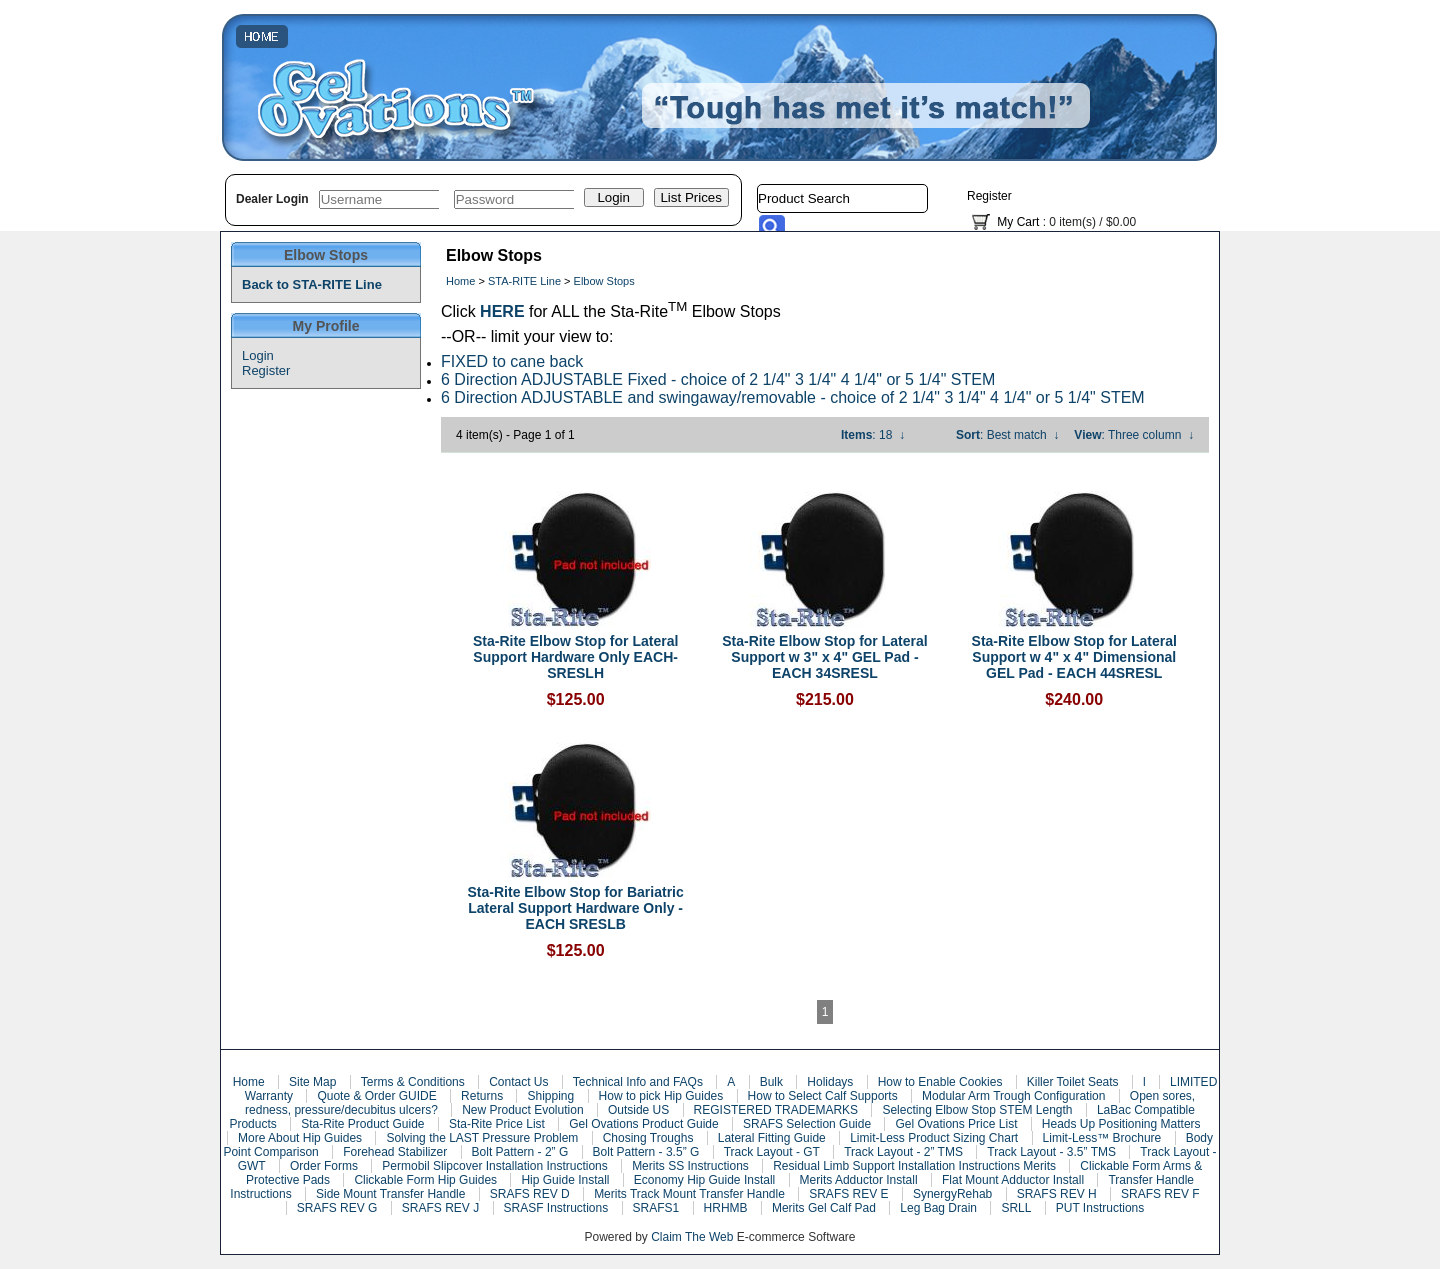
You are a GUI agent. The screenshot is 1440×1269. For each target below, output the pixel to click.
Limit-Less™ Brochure (1102, 1138)
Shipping (550, 1096)
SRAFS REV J (440, 1208)
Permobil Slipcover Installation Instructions (494, 1166)
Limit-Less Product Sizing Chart (934, 1138)
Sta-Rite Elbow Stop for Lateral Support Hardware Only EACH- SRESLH (575, 657)
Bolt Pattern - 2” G (520, 1152)
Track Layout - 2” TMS (903, 1152)
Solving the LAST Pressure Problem (482, 1138)
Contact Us (518, 1082)
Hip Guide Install (565, 1180)
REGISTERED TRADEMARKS (776, 1110)
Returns (482, 1096)
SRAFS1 (656, 1208)
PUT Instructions (1100, 1208)
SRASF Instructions (556, 1208)
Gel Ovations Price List (956, 1124)
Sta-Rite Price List (497, 1124)
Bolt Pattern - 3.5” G (646, 1152)
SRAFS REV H (1057, 1194)
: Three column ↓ (1134, 435)
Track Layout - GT (772, 1152)
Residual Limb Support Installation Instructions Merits (914, 1166)
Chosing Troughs (648, 1138)
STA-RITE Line (524, 281)
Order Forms (324, 1166)
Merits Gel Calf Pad (824, 1208)
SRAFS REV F (1160, 1194)
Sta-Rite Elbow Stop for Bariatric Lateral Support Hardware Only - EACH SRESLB (576, 908)
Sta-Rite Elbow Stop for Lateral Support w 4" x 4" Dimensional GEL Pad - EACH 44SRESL (1074, 657)
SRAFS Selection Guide (807, 1124)
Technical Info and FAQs (638, 1082)
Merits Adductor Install (859, 1180)
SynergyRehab (952, 1194)
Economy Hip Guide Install (704, 1180)
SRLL (1016, 1208)
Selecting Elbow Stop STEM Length (977, 1110)
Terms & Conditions (413, 1082)
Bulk (771, 1082)
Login (258, 355)
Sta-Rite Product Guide (362, 1124)
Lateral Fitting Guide (772, 1138)
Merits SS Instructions (690, 1166)
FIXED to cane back (512, 361)
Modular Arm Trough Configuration (1013, 1096)
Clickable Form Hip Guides (425, 1180)
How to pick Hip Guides (661, 1096)
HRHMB (726, 1208)
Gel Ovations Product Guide (643, 1124)
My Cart (1018, 222)
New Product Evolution (522, 1110)
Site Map (312, 1082)
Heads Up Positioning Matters (1121, 1124)
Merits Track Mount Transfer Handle (689, 1194)
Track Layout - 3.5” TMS (1051, 1152)
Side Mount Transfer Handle (390, 1194)
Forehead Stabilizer (395, 1152)
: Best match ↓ (1007, 435)
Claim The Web (692, 1237)
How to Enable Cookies (940, 1082)
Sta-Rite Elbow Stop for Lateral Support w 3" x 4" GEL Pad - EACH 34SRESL (824, 657)
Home (460, 281)
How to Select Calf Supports (823, 1096)
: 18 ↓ (873, 435)
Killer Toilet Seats (1073, 1082)
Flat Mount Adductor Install (1013, 1180)
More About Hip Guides (300, 1138)
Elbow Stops (604, 281)
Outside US (638, 1110)
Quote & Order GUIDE (376, 1096)
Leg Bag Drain (938, 1208)
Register (989, 196)
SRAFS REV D (530, 1194)
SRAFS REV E (848, 1194)
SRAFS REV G (337, 1208)
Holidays (830, 1082)
